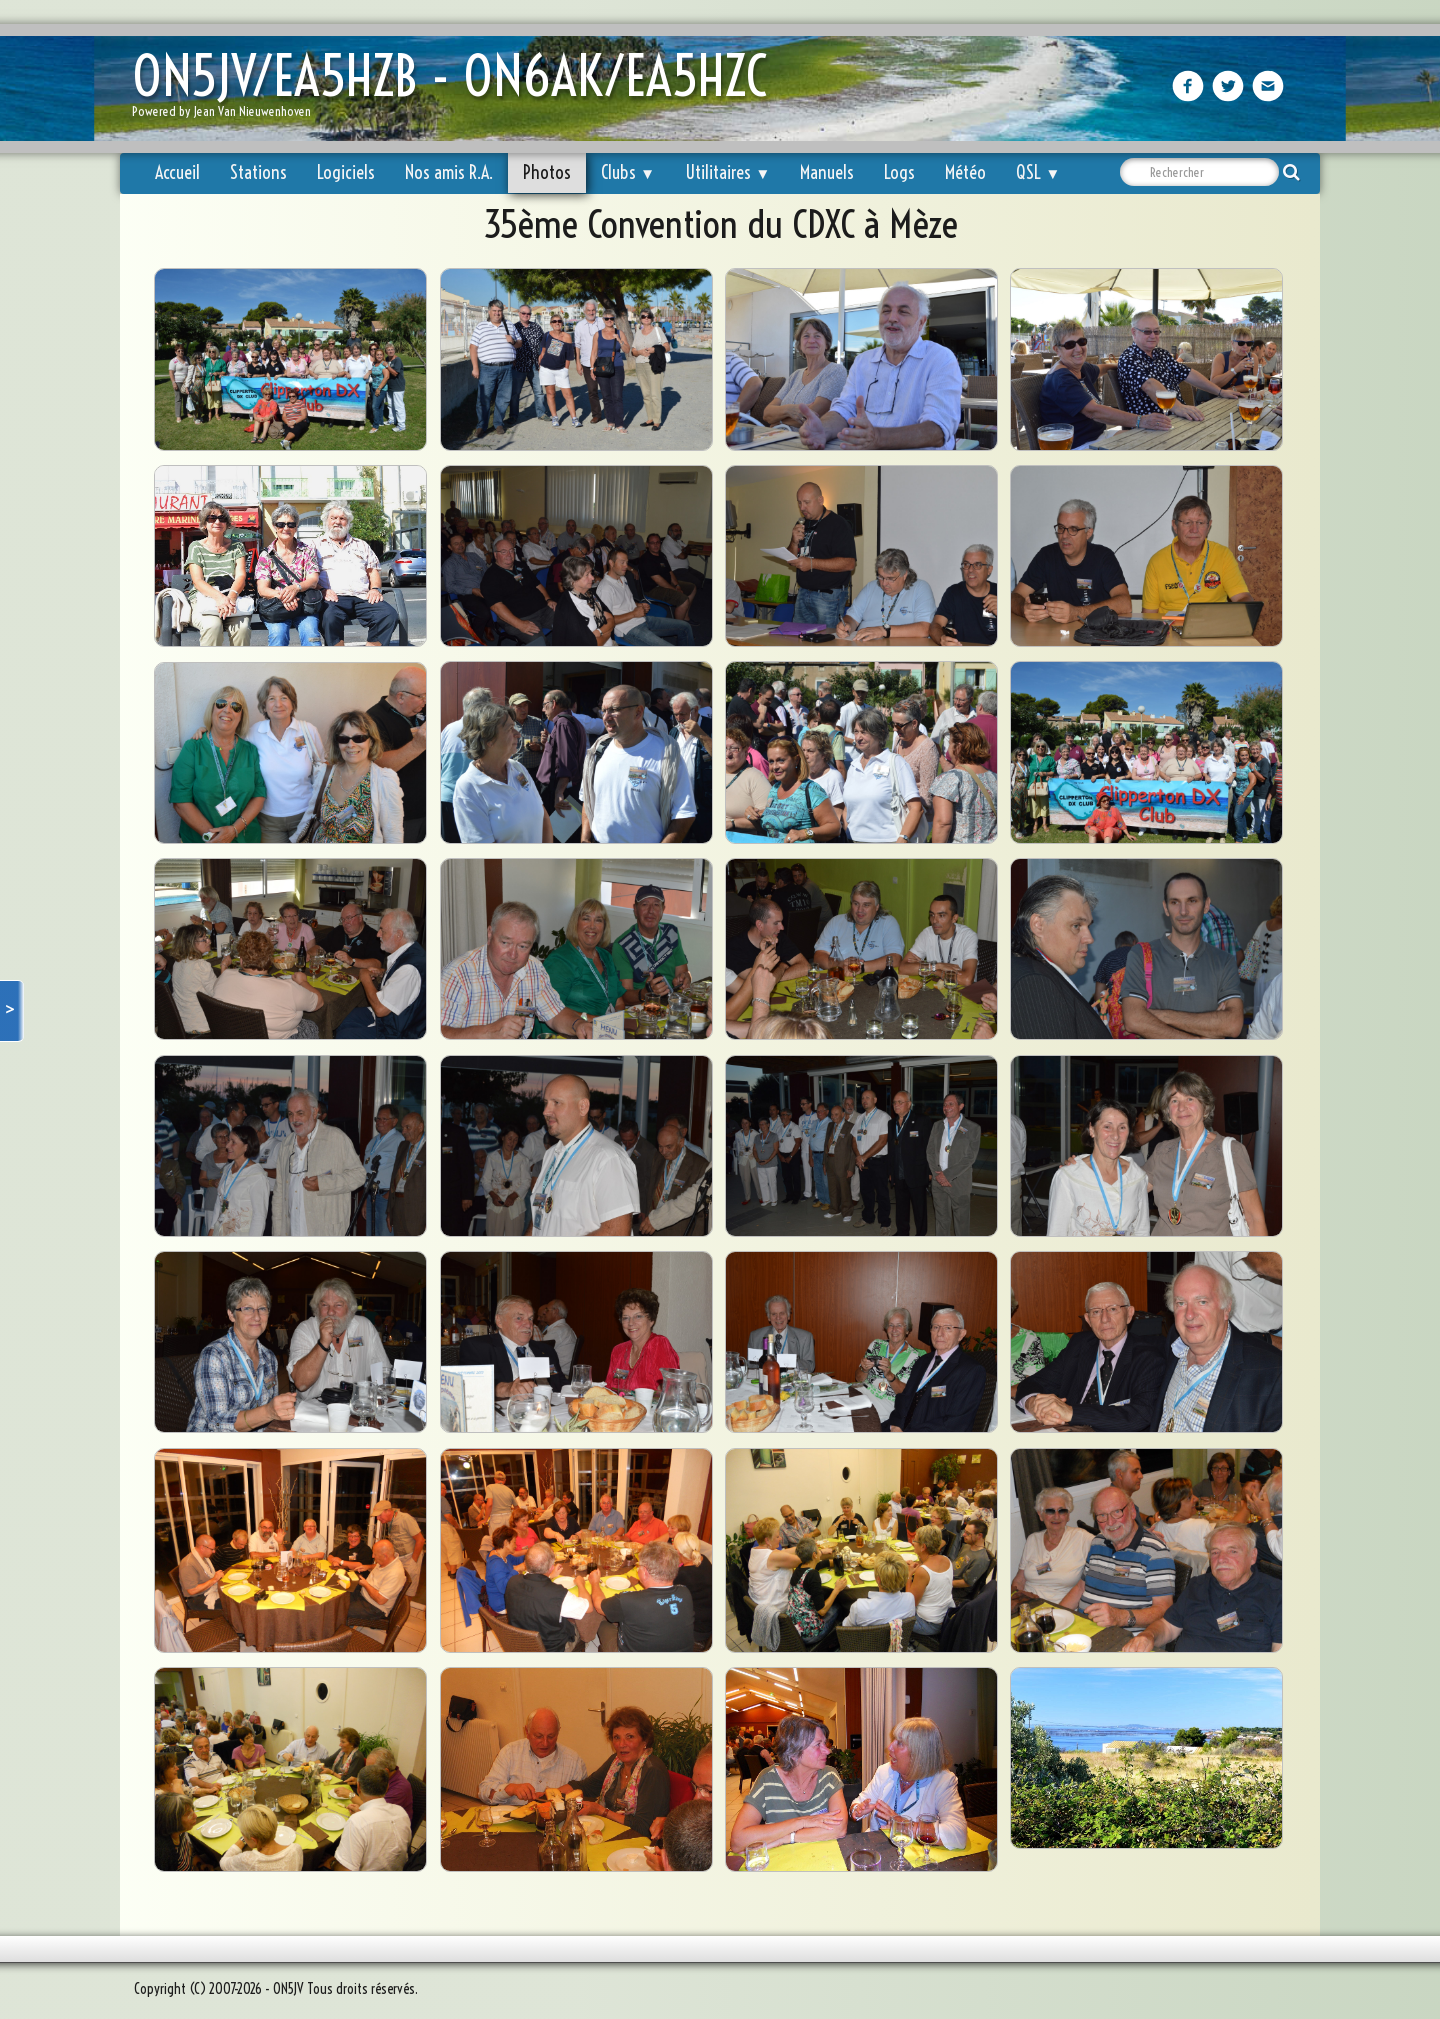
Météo (965, 172)
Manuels (827, 172)
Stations (258, 172)
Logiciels (346, 172)
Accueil (177, 172)
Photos (547, 172)
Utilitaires (727, 172)
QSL (1038, 172)
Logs (899, 172)
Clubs (628, 172)
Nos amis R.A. (449, 172)
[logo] (457, 90)
